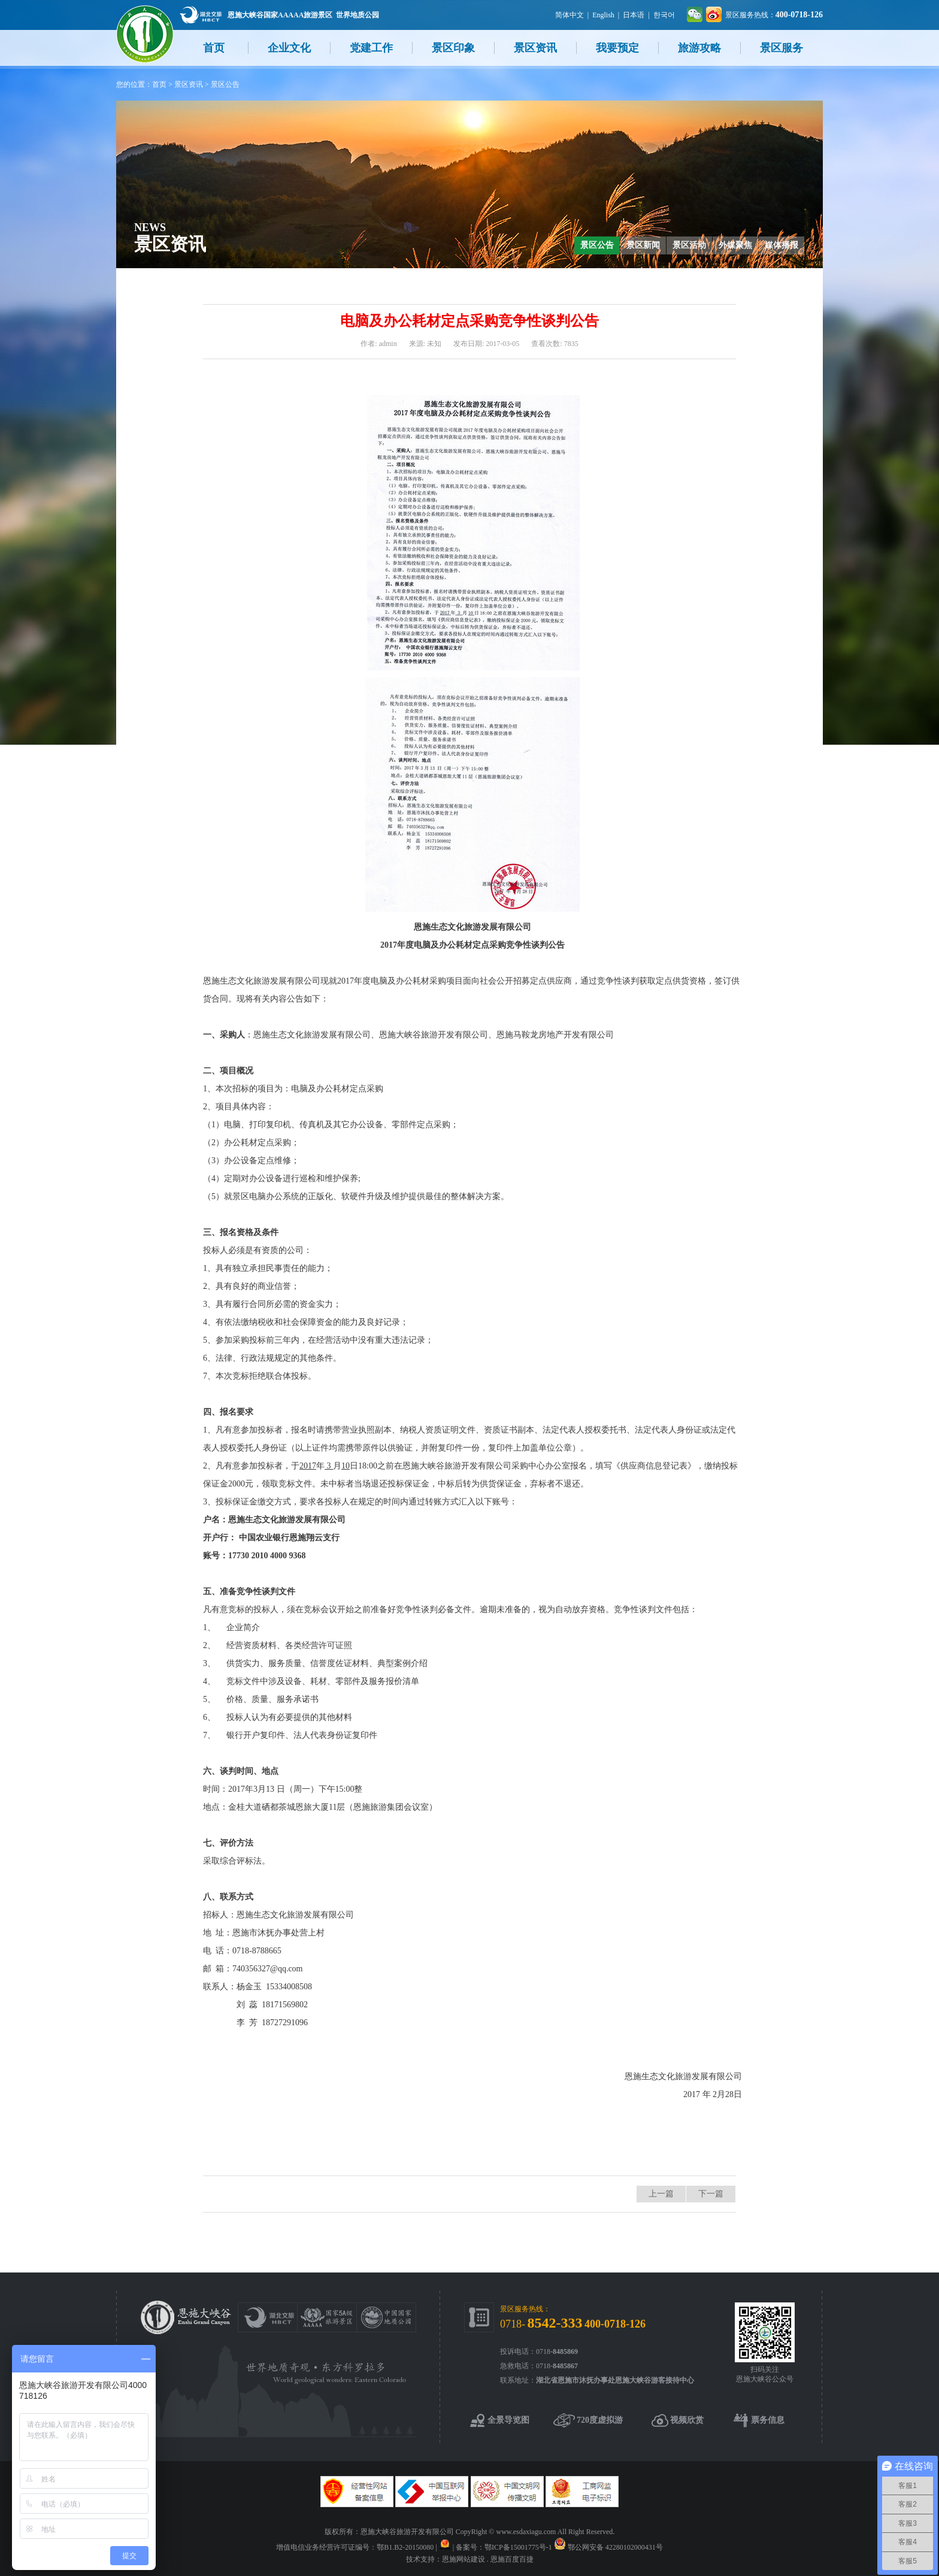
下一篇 (710, 2193)
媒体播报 (781, 245)
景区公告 (225, 84)
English (603, 15)
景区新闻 (643, 245)
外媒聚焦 (735, 245)
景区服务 (781, 48)
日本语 (633, 15)
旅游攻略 (699, 48)
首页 (214, 48)
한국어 (664, 15)
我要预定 (617, 48)
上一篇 (661, 2193)
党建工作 (371, 48)
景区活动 (689, 245)
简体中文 (569, 15)
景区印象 (453, 48)
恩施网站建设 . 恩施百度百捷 (488, 2559)
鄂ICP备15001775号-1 (518, 2547)
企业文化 (289, 48)
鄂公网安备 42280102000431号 (615, 2547)
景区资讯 (535, 48)
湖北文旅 (201, 14)
